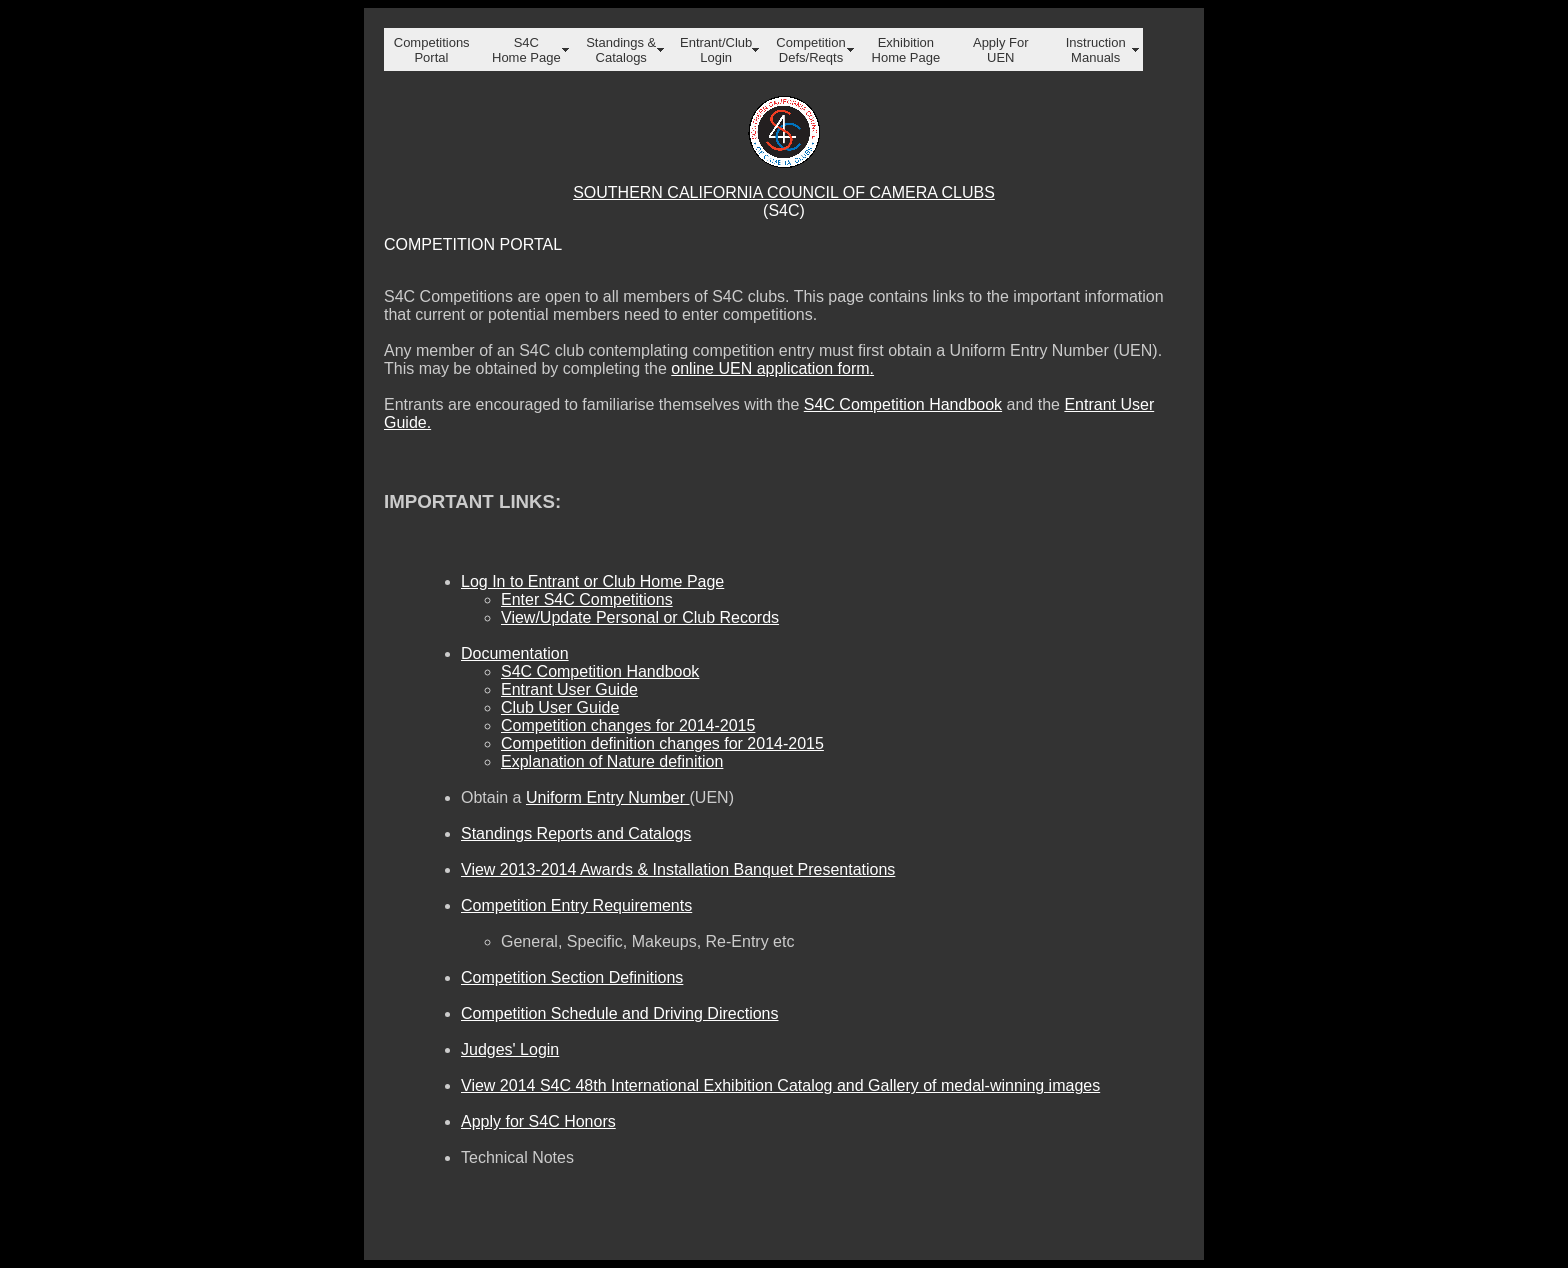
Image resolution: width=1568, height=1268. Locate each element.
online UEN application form (770, 368)
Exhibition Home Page (906, 50)
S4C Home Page (526, 50)
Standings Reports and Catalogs (576, 833)
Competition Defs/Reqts (810, 50)
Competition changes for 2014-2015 (628, 725)
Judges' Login (510, 1049)
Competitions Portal (432, 50)
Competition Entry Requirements (576, 905)
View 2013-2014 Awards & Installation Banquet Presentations (678, 869)
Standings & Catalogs (621, 50)
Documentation (515, 653)
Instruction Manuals (1096, 50)
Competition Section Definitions (572, 977)
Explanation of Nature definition (612, 761)
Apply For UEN (1001, 50)
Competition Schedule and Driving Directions (620, 1013)
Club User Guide (560, 707)
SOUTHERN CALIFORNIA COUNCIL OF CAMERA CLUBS (784, 192)
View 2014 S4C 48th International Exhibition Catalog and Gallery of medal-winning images (780, 1085)
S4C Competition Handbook (903, 404)
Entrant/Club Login (716, 50)
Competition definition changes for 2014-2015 (662, 743)
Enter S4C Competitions (587, 599)
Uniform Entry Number (608, 797)
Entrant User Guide (569, 689)
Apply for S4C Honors (538, 1121)
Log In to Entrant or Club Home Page (592, 581)
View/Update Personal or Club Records (640, 617)
